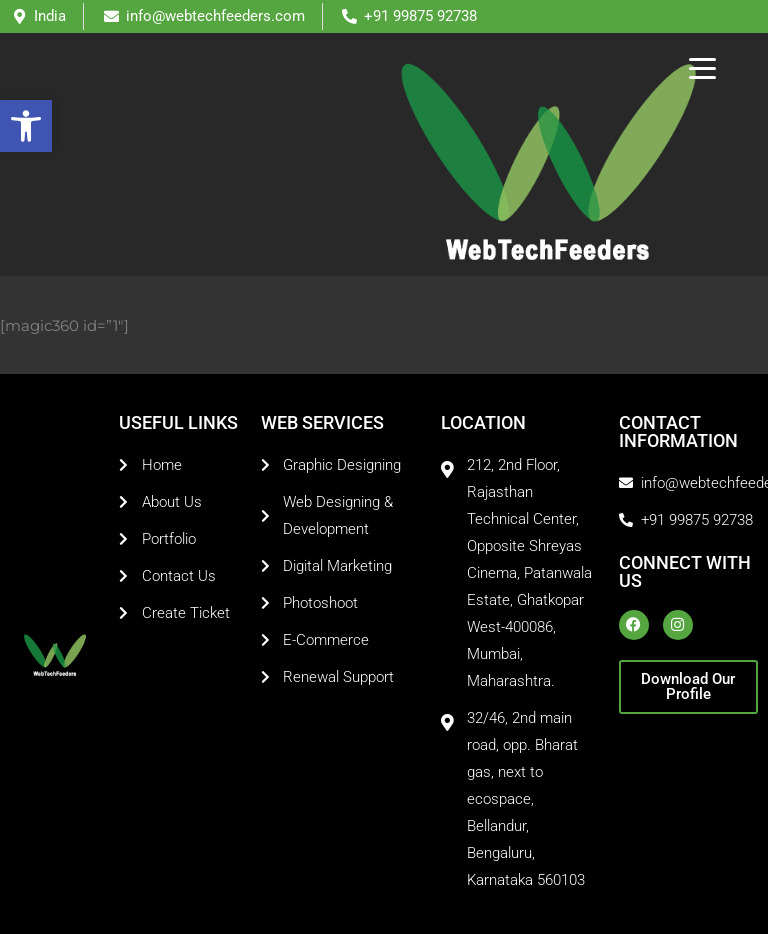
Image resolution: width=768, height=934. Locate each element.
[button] (26, 126)
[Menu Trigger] (702, 67)
